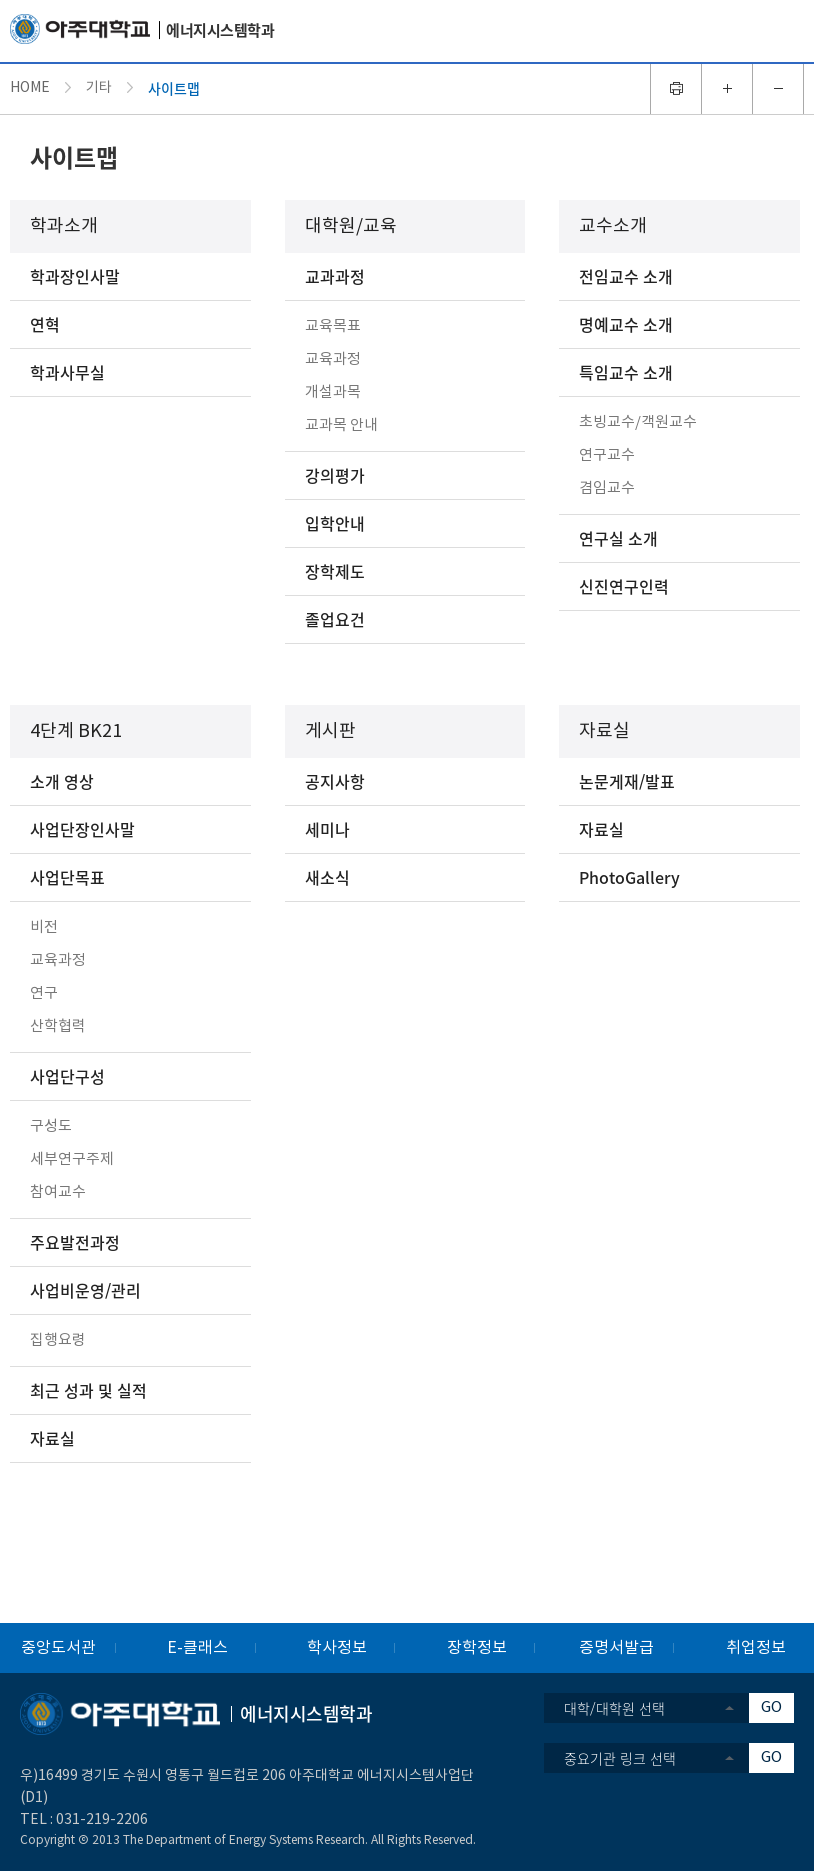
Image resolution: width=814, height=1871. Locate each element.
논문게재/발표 (627, 781)
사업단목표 (67, 877)
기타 (99, 88)
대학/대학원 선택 (614, 1708)
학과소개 (64, 226)
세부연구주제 (72, 1159)
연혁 (45, 324)
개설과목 (333, 392)
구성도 (51, 1126)
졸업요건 (335, 619)
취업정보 (756, 1648)
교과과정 (335, 276)
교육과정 (333, 359)
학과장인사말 (75, 276)
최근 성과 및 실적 (88, 1390)
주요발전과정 (75, 1242)
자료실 (52, 1438)
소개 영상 (62, 781)
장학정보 (477, 1648)
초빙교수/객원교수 (638, 422)
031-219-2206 (102, 1820)
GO (771, 1707)
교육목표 (333, 326)
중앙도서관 (58, 1648)
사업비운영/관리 (85, 1290)
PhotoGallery (629, 877)
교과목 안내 (341, 425)
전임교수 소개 (626, 276)
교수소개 (613, 226)
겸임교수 (607, 488)
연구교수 (607, 455)
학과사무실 (67, 372)
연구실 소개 (618, 538)
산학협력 (58, 1026)
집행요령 (58, 1340)
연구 (44, 993)
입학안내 (335, 523)
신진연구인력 (624, 586)
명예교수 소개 (626, 324)
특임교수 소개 (626, 372)
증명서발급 (616, 1648)
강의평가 (335, 475)
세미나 (327, 829)
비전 (44, 927)
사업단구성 (67, 1076)
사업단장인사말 (82, 829)
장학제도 (335, 571)
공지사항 (335, 781)
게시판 (330, 731)
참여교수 (58, 1192)
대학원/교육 (351, 226)
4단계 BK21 (76, 731)
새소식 (327, 877)
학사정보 (337, 1648)
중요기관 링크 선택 (620, 1758)
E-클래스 (197, 1648)
